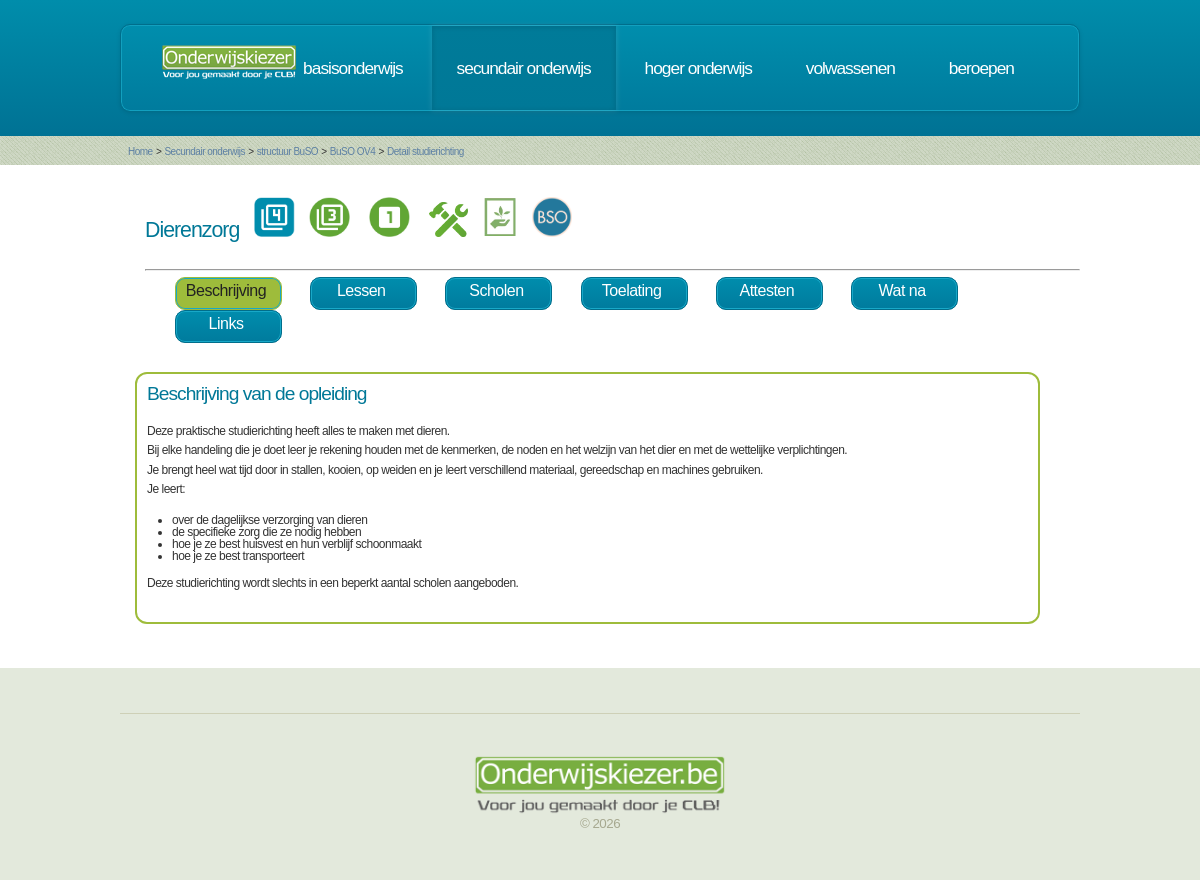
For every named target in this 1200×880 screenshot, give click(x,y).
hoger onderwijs (698, 68)
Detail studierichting (425, 151)
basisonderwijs (353, 68)
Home (140, 151)
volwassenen (850, 68)
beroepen (981, 68)
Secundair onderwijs (204, 151)
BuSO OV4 (352, 151)
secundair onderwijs (524, 68)
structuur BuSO (287, 151)
